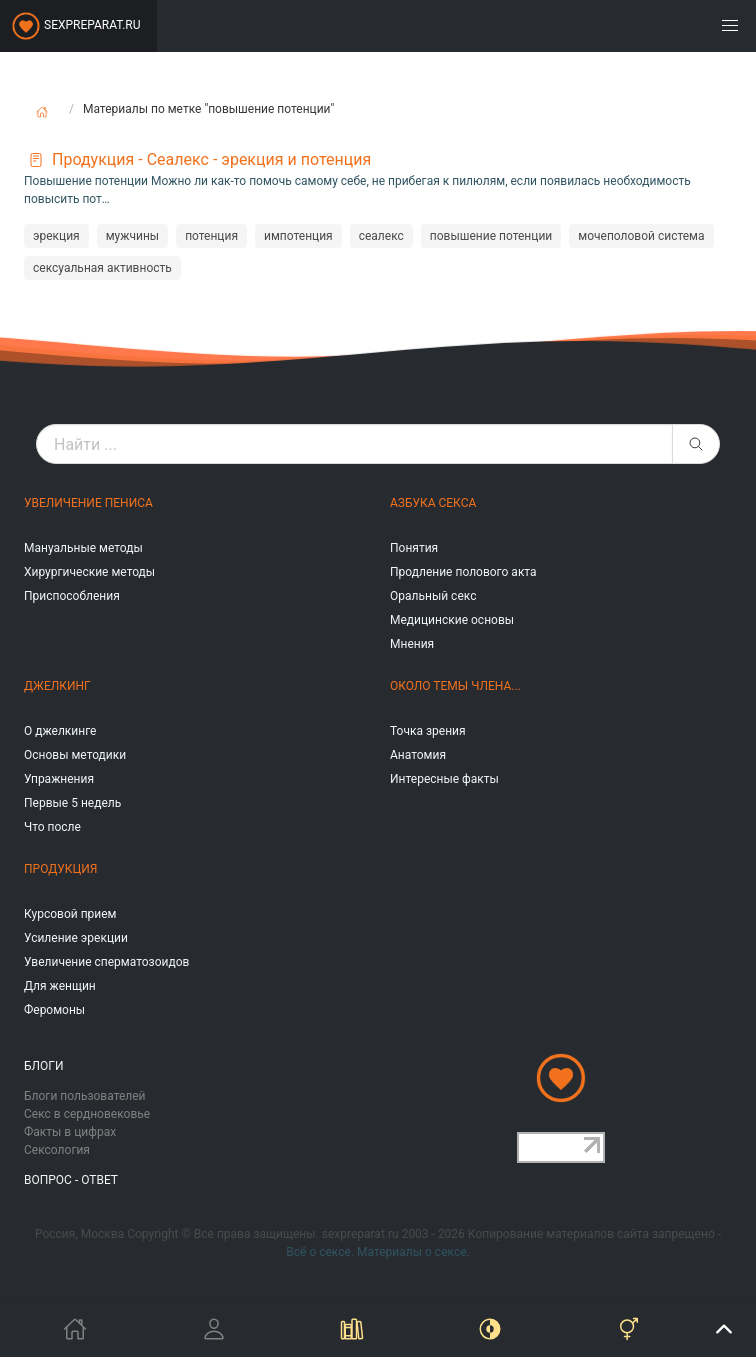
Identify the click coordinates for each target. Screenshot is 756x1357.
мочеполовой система (641, 236)
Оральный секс (433, 596)
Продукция (60, 869)
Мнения (412, 644)
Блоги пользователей (85, 1096)
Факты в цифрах (70, 1132)
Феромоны (54, 1010)
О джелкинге (60, 731)
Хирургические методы (89, 572)
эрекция (56, 236)
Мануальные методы (83, 548)
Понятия (414, 548)
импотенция (298, 236)
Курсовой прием (70, 914)
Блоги (44, 1066)
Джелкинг (57, 686)
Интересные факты (444, 779)
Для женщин (60, 986)
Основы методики (75, 755)
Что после (52, 827)
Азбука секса (433, 503)
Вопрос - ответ (71, 1180)
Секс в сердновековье (87, 1114)
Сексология (57, 1150)
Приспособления (72, 596)
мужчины (132, 236)
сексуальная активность (102, 268)
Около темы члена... (455, 686)
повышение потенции (491, 236)
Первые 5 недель (72, 803)
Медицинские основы (452, 620)
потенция (211, 236)
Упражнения (59, 779)
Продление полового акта (463, 572)
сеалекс (381, 236)
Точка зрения (428, 731)
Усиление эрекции (76, 938)
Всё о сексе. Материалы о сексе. (377, 1252)
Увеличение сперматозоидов (106, 962)
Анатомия (418, 755)
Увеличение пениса (88, 503)
